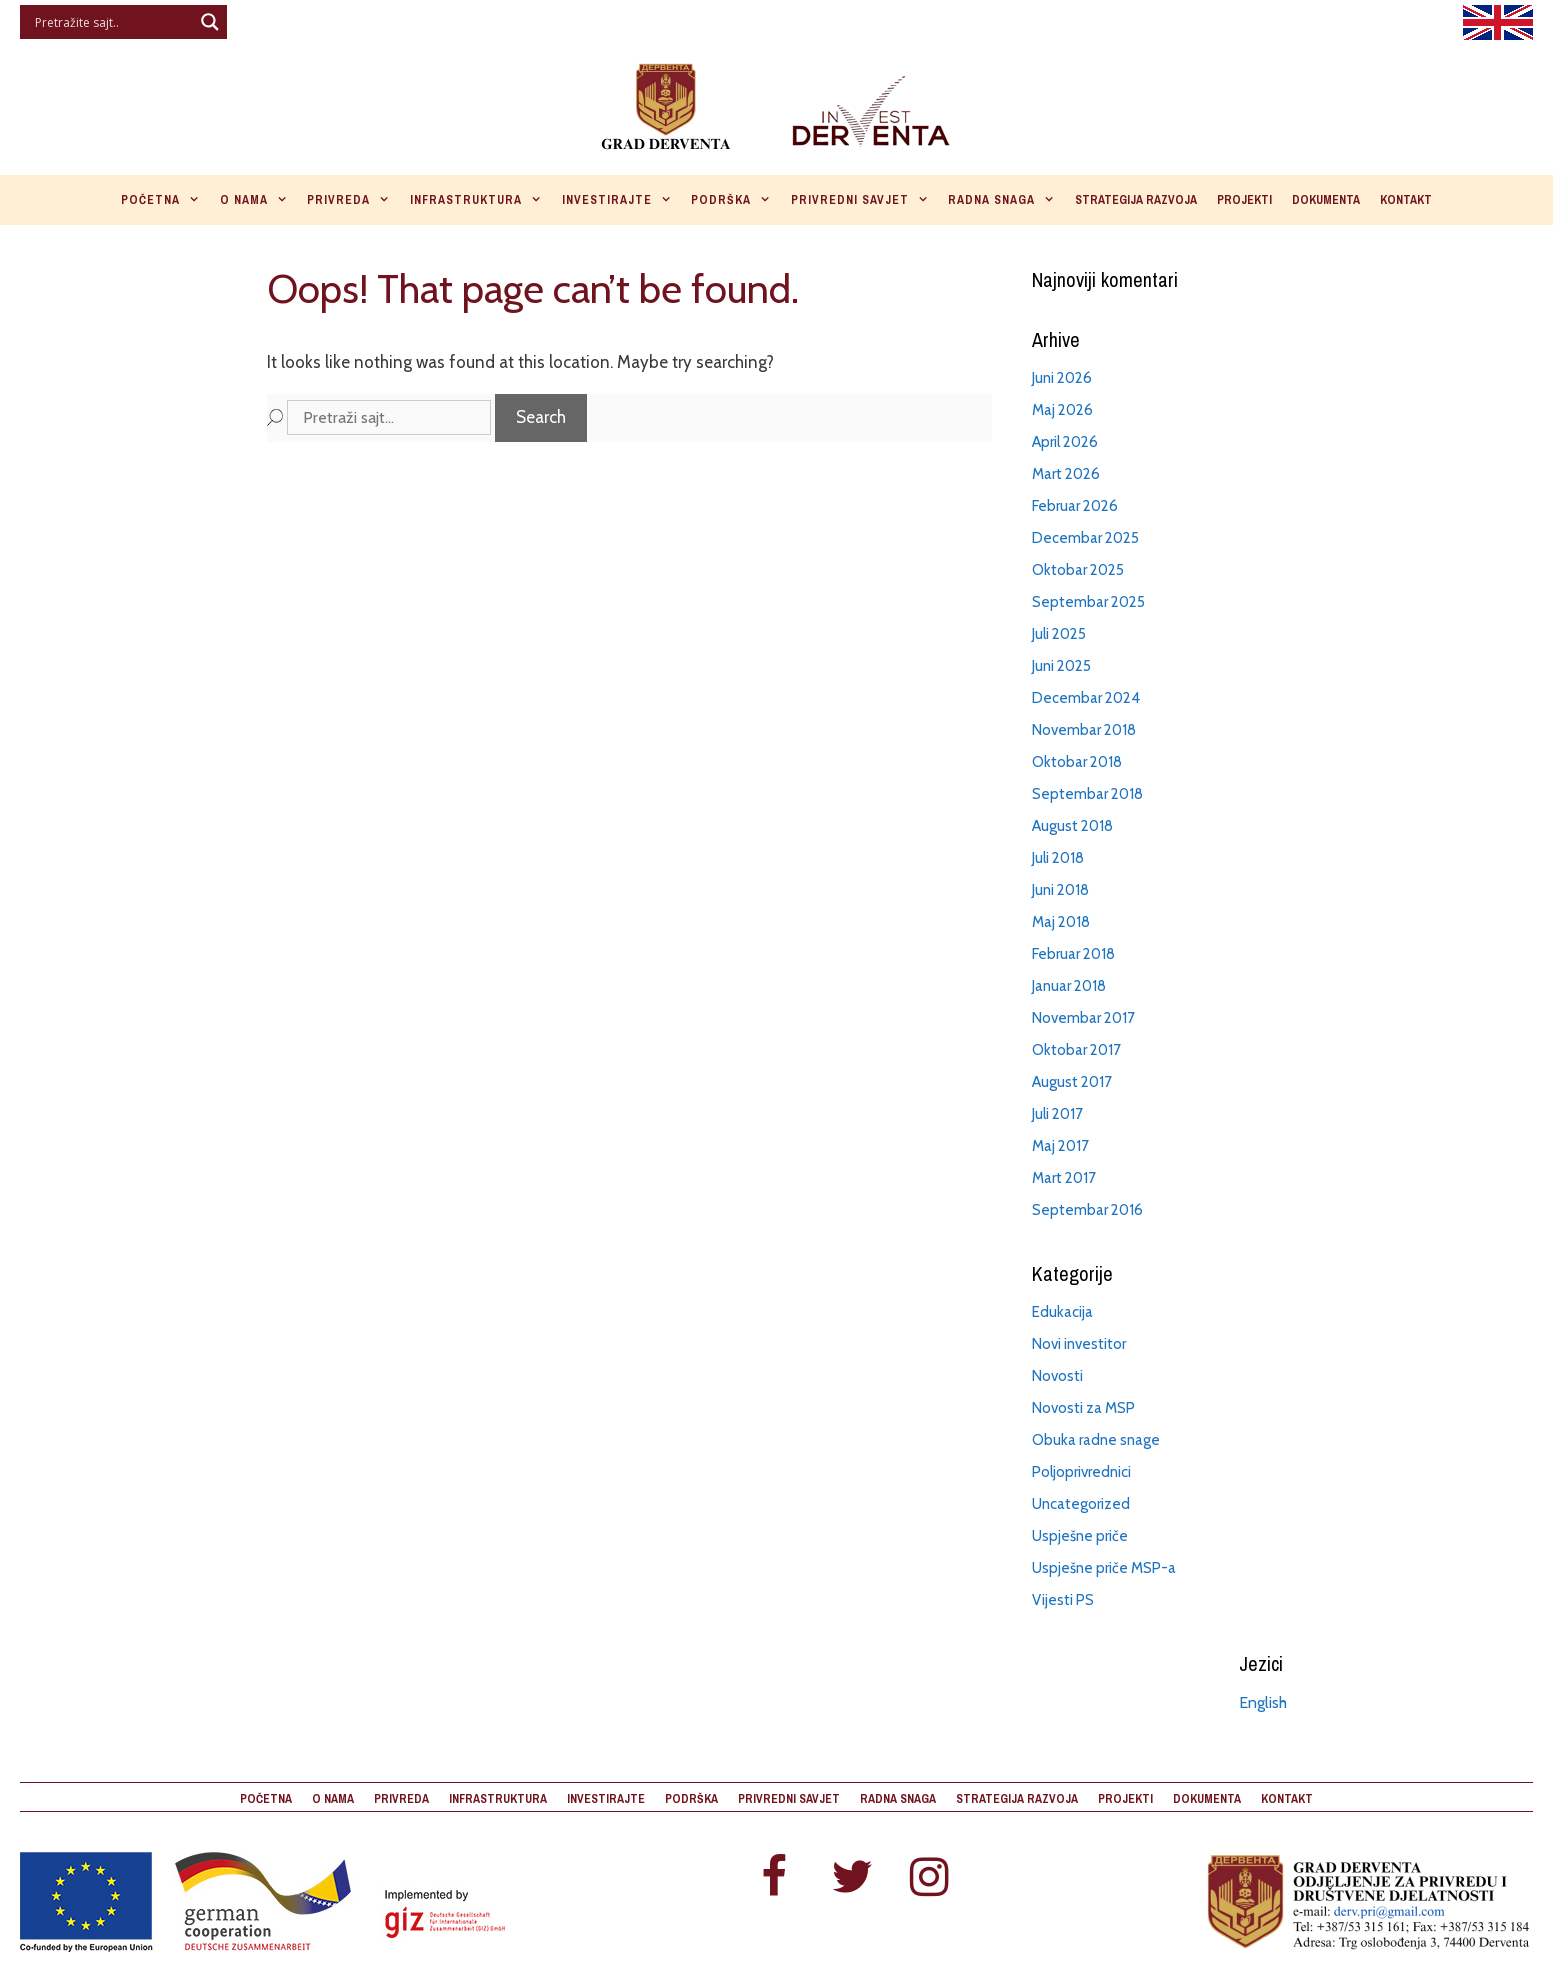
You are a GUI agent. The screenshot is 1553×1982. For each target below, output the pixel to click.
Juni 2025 (1061, 666)
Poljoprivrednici (1081, 1472)
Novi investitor (1079, 1344)
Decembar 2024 (1086, 698)
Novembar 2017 (1083, 1018)
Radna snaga (1006, 200)
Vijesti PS (1063, 1600)
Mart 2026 (1066, 474)
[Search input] (111, 22)
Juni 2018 (1060, 890)
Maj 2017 (1060, 1146)
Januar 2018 (1069, 986)
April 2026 (1065, 442)
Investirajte (622, 200)
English (1263, 1702)
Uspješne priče (1080, 1536)
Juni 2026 (1062, 378)
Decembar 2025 (1085, 538)
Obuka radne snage (1096, 1440)
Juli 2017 (1057, 1114)
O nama (259, 200)
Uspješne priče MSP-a (1104, 1568)
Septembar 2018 (1087, 794)
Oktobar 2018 (1077, 762)
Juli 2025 (1059, 634)
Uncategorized (1081, 1504)
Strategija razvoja (1136, 200)
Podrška (736, 200)
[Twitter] (852, 1878)
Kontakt (1406, 200)
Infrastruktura (481, 200)
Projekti (1244, 200)
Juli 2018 (1058, 858)
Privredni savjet (865, 200)
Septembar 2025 (1088, 602)
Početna (165, 200)
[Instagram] (930, 1878)
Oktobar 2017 (1076, 1050)
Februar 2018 (1073, 954)
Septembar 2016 (1087, 1210)
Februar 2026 (1075, 506)
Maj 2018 (1061, 922)
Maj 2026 (1062, 410)
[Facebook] (774, 1878)
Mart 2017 (1064, 1178)
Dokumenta (1326, 200)
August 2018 (1072, 826)
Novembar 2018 (1084, 730)
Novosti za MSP (1083, 1408)
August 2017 (1072, 1082)
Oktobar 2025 (1078, 570)
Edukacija (1062, 1312)
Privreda (353, 200)
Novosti (1057, 1376)
